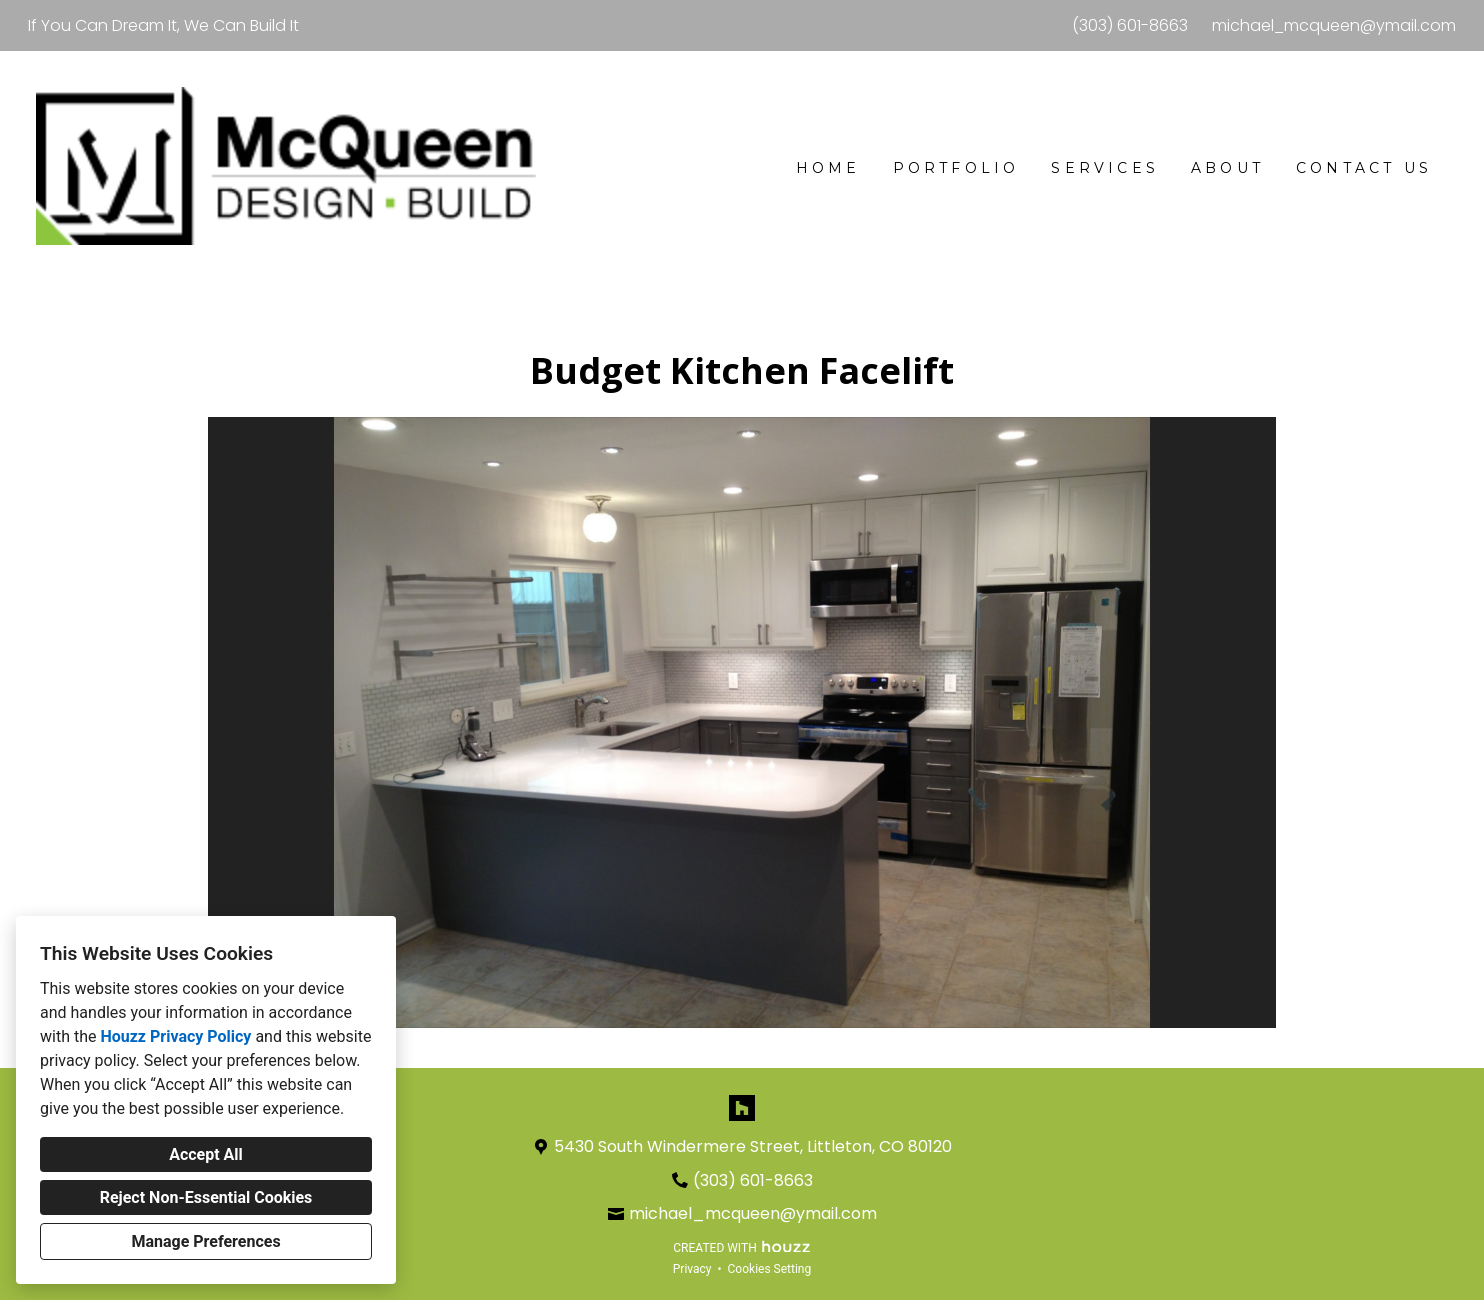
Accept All (206, 1154)
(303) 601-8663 (1130, 25)
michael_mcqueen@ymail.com (1334, 25)
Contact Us (1364, 168)
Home (828, 168)
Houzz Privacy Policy (175, 1036)
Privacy (692, 1269)
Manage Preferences (205, 1241)
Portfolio (956, 168)
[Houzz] (742, 1108)
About (1227, 168)
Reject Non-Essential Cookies (206, 1197)
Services (1105, 168)
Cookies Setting (770, 1269)
